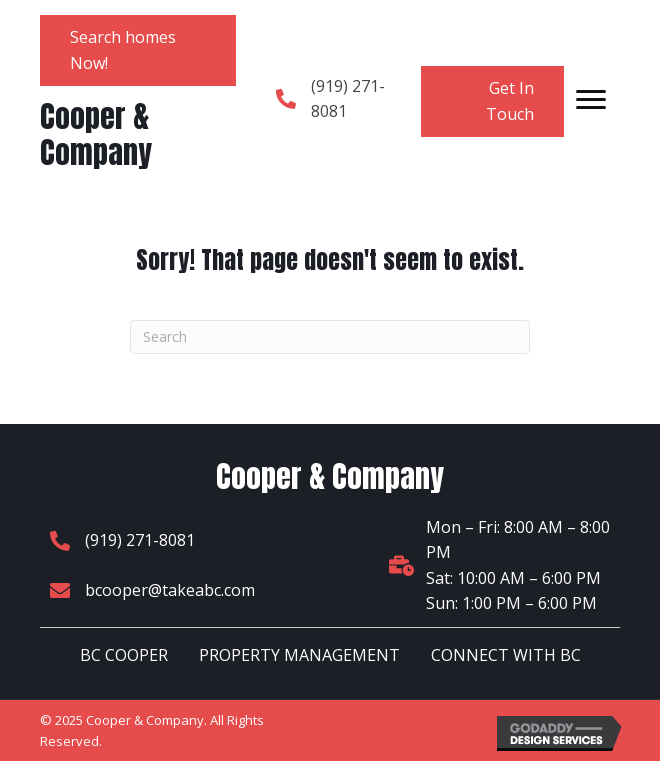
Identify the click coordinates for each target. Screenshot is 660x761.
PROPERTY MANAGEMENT (299, 655)
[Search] (330, 337)
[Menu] (591, 100)
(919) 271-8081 (140, 540)
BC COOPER (124, 655)
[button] (138, 50)
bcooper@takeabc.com (170, 590)
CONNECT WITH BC (506, 655)
